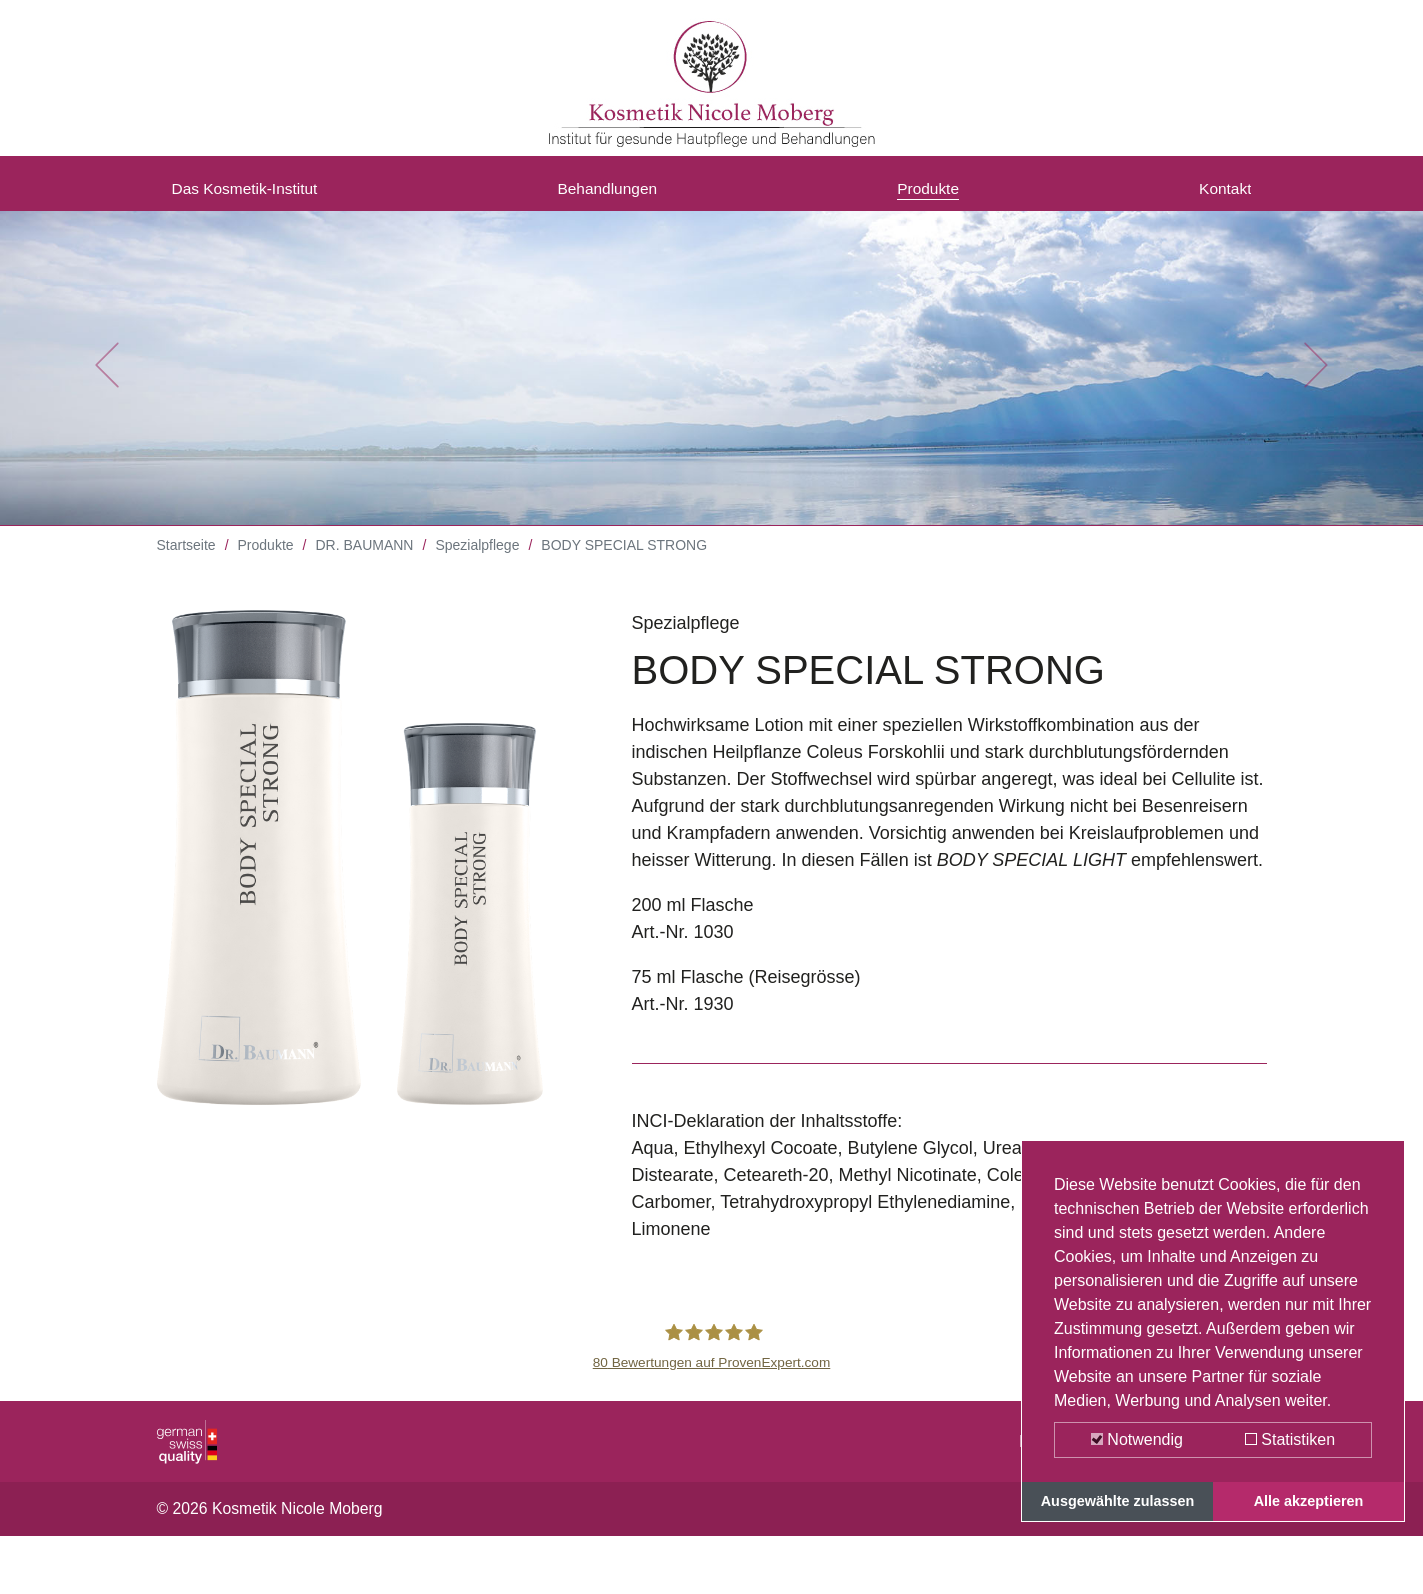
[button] (106, 380)
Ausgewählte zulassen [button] (1118, 1501)
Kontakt (1220, 193)
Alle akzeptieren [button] (1309, 1501)
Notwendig (1137, 1439)
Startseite (186, 560)
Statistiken (1290, 1439)
